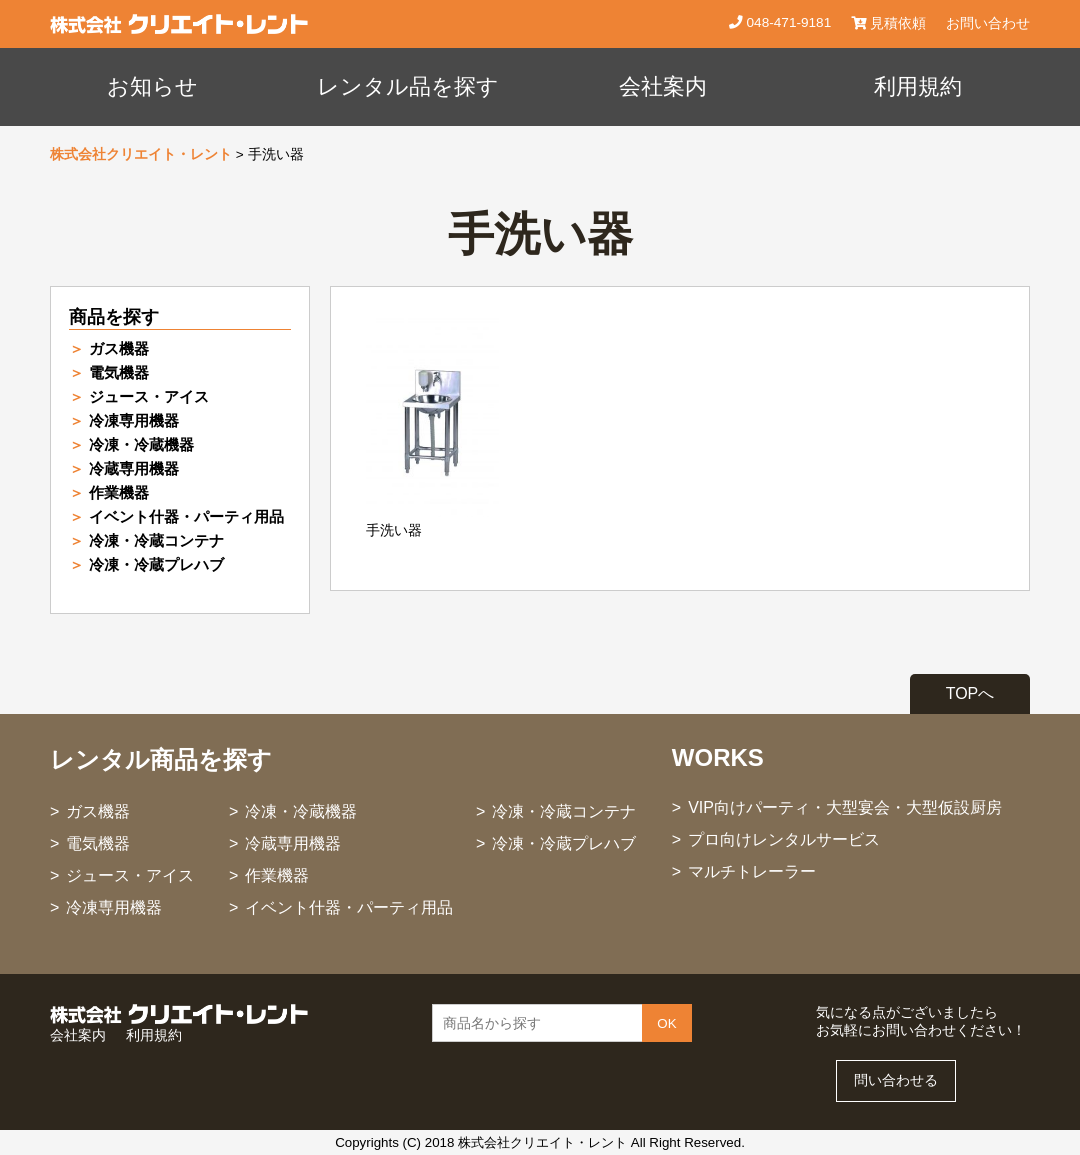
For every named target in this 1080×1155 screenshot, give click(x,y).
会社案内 (663, 86)
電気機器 (119, 372)
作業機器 (119, 492)
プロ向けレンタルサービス (784, 839)
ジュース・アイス (149, 396)
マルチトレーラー (752, 871)
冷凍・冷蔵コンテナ (156, 540)
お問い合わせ (988, 23)
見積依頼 (888, 23)
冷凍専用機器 (134, 420)
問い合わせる (896, 1080)
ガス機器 (119, 348)
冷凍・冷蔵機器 (141, 444)
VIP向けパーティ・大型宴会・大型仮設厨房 (845, 807)
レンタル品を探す (408, 86)
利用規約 (918, 86)
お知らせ (152, 86)
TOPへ (970, 693)
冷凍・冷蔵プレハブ (156, 564)
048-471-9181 (787, 22)
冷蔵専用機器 (134, 468)
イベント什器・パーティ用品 (186, 516)
